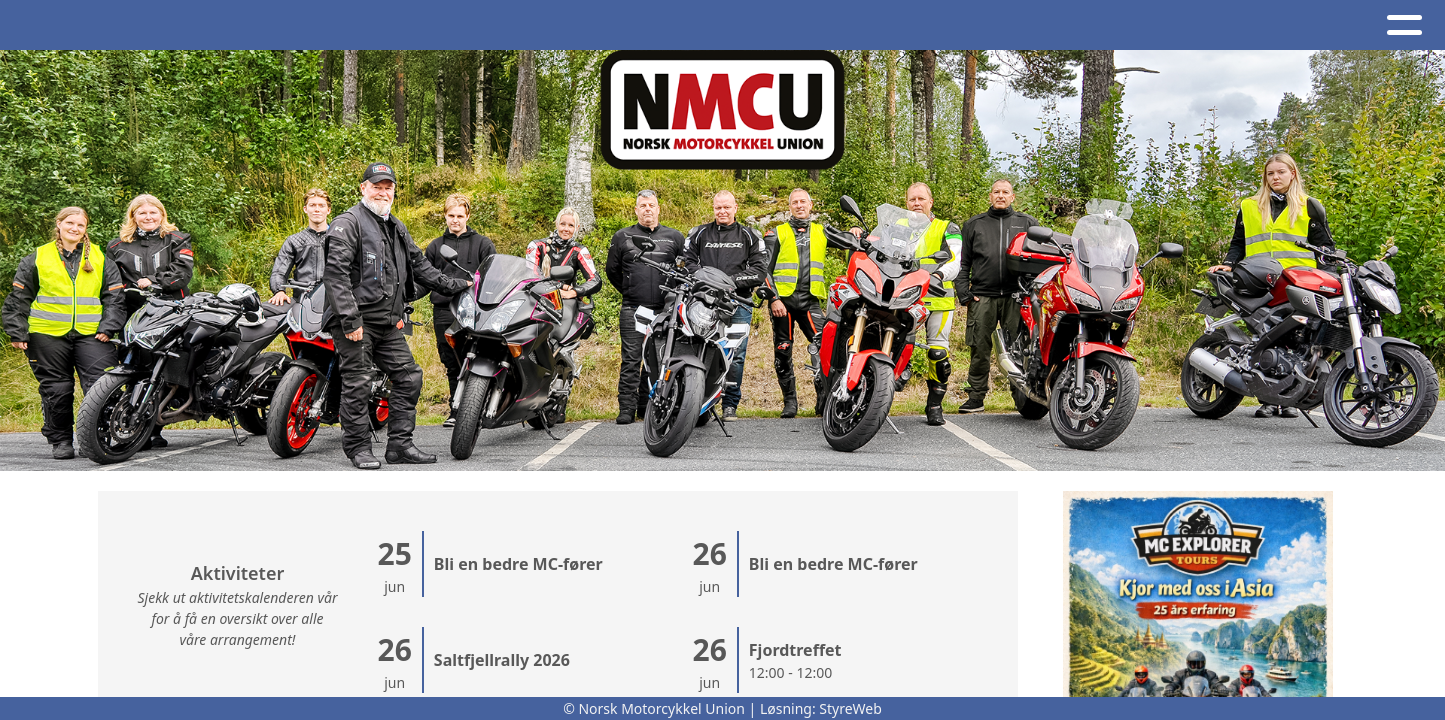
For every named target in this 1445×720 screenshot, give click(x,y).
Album (232, 25)
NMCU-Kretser (730, 25)
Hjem (52, 25)
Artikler (138, 25)
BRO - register (1192, 25)
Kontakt (583, 25)
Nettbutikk (1030, 25)
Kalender (340, 25)
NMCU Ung (886, 25)
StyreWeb (850, 708)
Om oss (464, 25)
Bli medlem (1353, 25)
